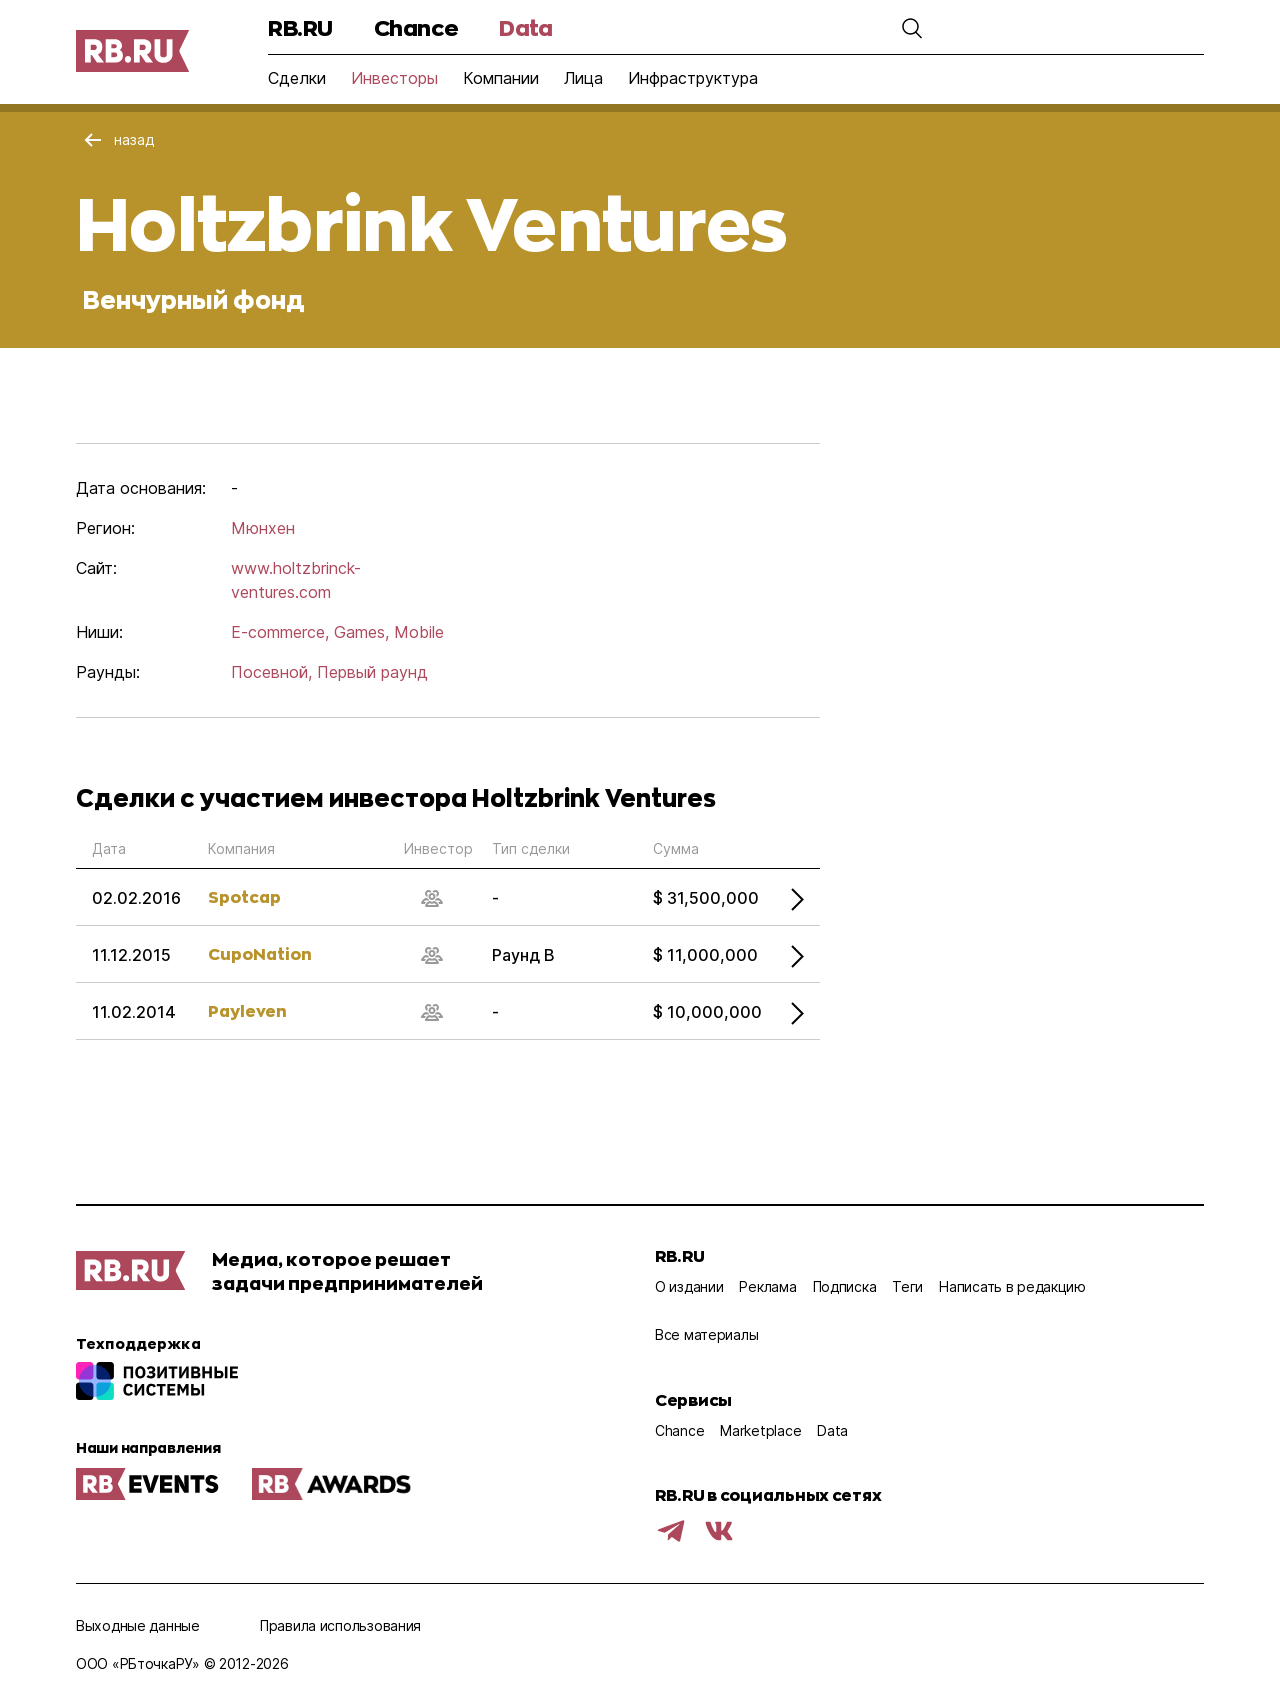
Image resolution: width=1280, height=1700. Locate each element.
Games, (361, 632)
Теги (907, 1286)
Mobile (419, 632)
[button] (912, 28)
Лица (583, 78)
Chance (416, 27)
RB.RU (300, 27)
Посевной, (271, 672)
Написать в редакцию (1012, 1286)
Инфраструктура (693, 78)
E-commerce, (280, 632)
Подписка (845, 1286)
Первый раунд (372, 672)
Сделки (297, 78)
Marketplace (760, 1430)
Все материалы (706, 1334)
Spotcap (244, 896)
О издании (689, 1286)
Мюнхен (263, 528)
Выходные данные (138, 1625)
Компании (501, 78)
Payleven (247, 1010)
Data (525, 27)
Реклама (767, 1286)
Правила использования (340, 1625)
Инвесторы (394, 78)
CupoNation (260, 953)
